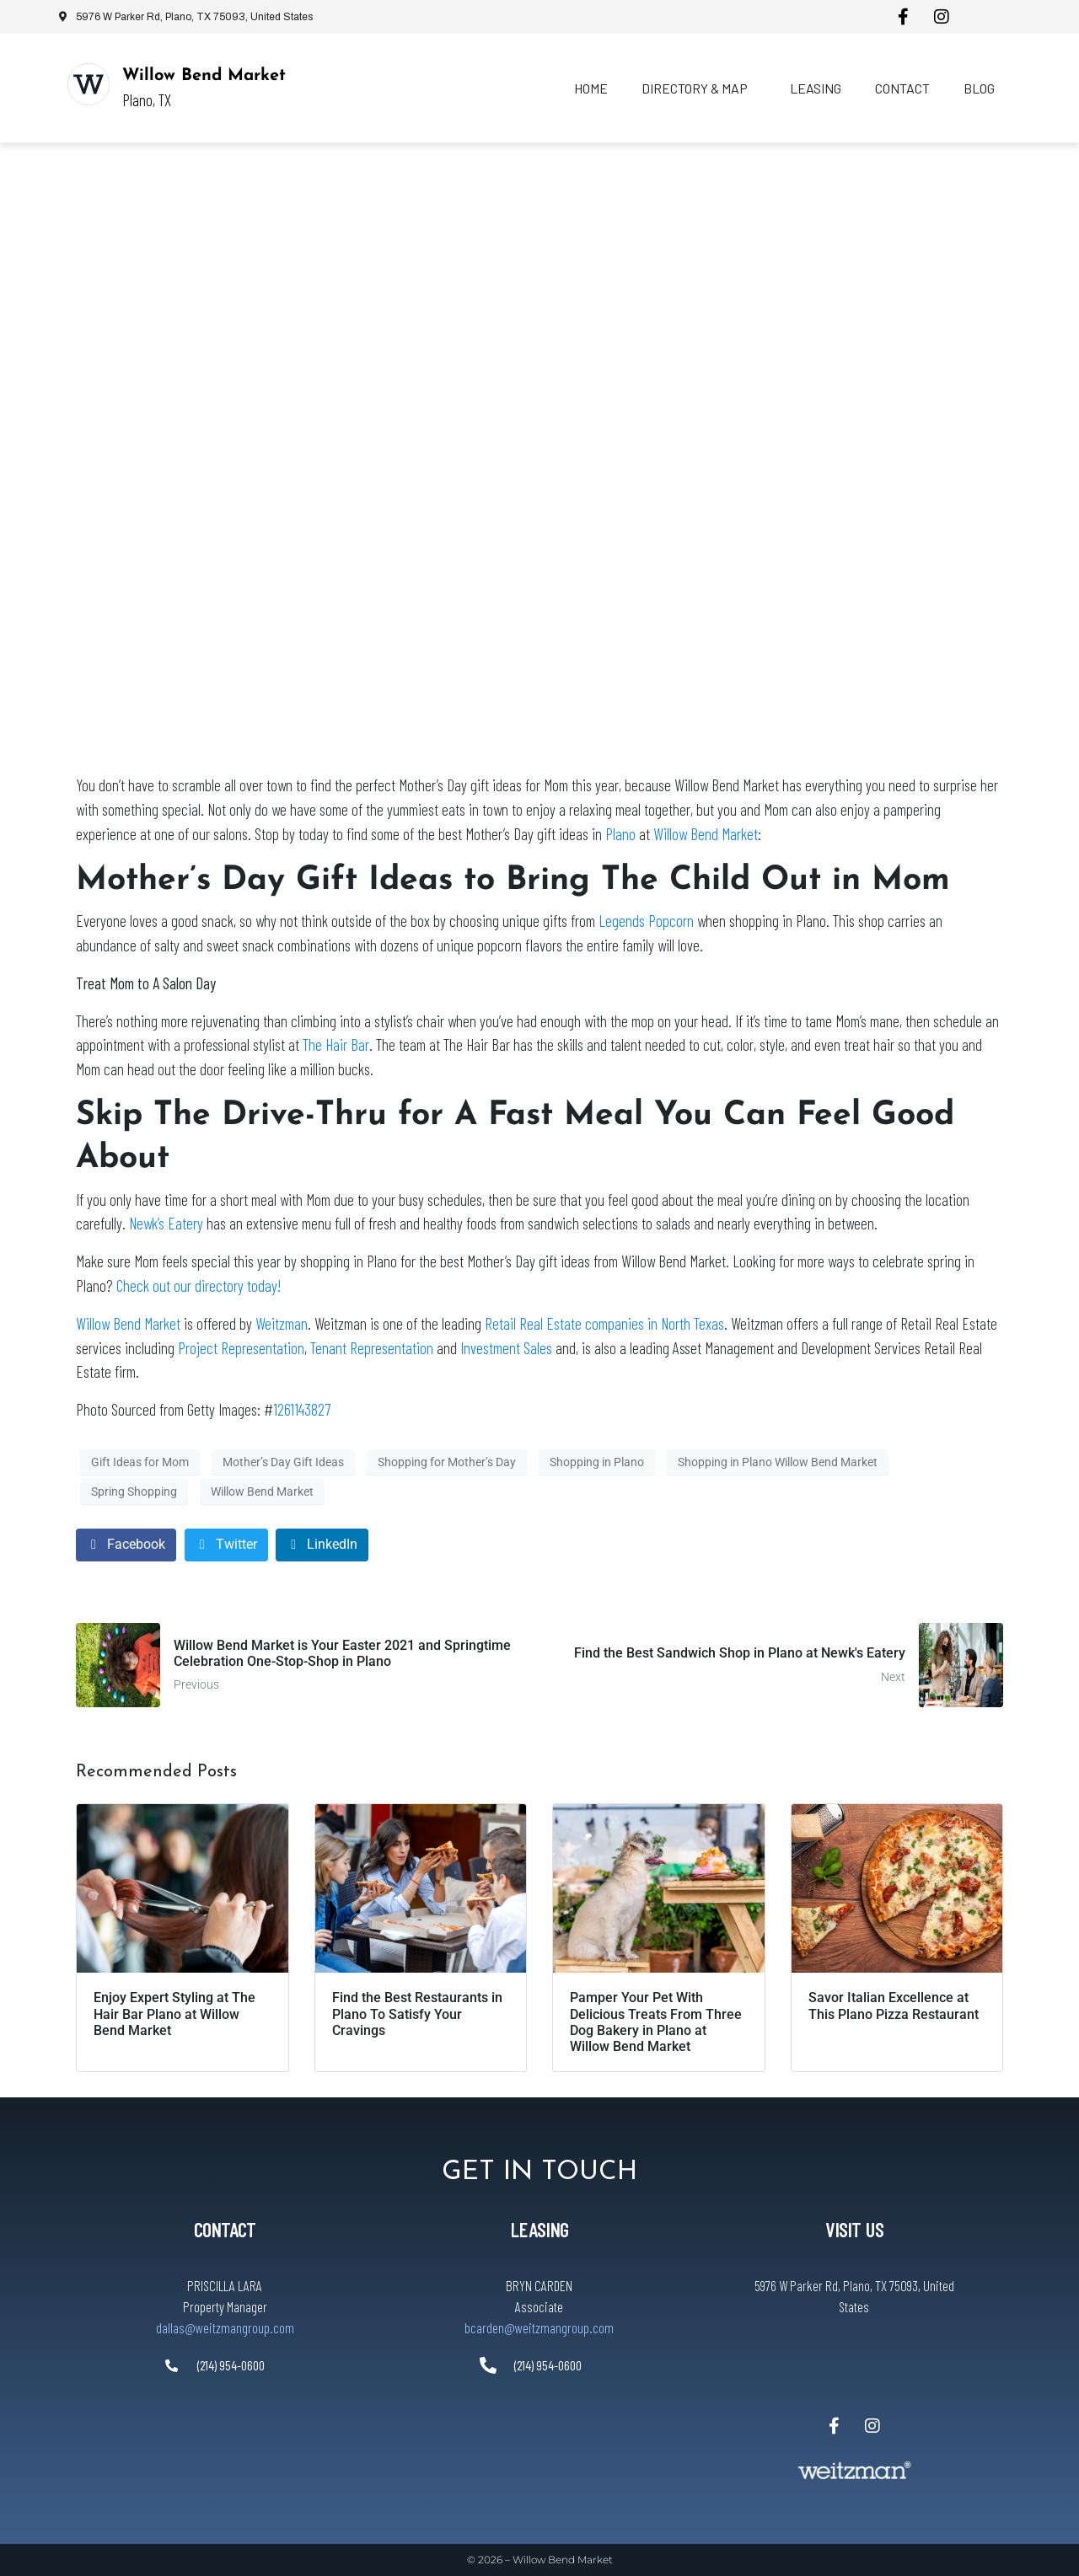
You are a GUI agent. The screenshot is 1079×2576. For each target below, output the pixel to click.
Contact (902, 88)
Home (591, 88)
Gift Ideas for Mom (140, 1462)
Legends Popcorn (646, 920)
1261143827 (301, 1409)
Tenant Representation (371, 1348)
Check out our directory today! (198, 1285)
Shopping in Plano (597, 1462)
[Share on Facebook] (126, 1545)
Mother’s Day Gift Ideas (283, 1462)
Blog (979, 88)
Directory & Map (694, 88)
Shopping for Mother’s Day (447, 1462)
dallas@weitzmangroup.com (225, 2327)
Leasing (815, 88)
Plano (620, 833)
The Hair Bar (336, 1044)
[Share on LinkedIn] (322, 1545)
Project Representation (241, 1348)
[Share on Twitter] (226, 1545)
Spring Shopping (134, 1491)
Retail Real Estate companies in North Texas (604, 1323)
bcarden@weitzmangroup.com (539, 2327)
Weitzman (281, 1323)
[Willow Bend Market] (88, 84)
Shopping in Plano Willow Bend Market (778, 1462)
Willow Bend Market (204, 75)
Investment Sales (506, 1348)
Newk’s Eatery (166, 1223)
